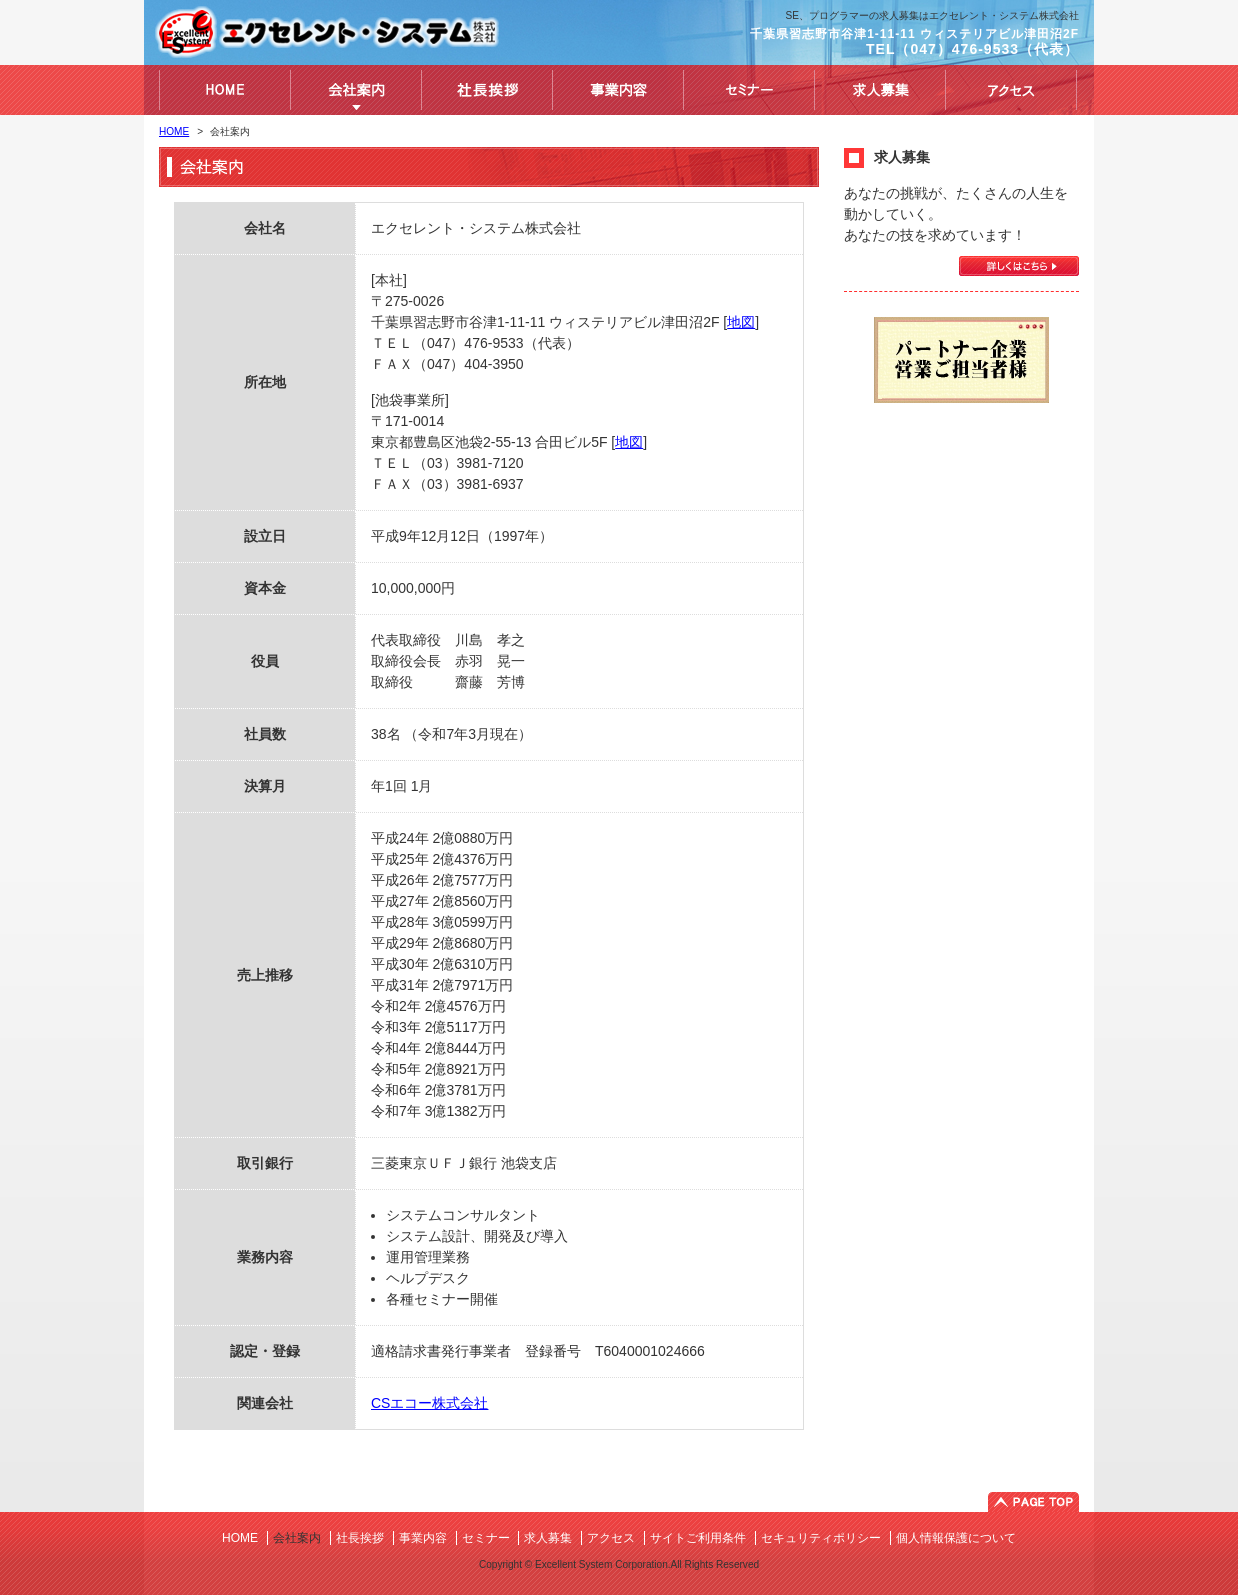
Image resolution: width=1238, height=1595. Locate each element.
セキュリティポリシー (821, 1538)
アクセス (611, 1538)
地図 (741, 322)
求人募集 (548, 1538)
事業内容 (423, 1538)
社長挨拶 (360, 1538)
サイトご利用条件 (698, 1538)
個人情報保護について (956, 1538)
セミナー (486, 1538)
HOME (174, 131)
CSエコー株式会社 (429, 1403)
